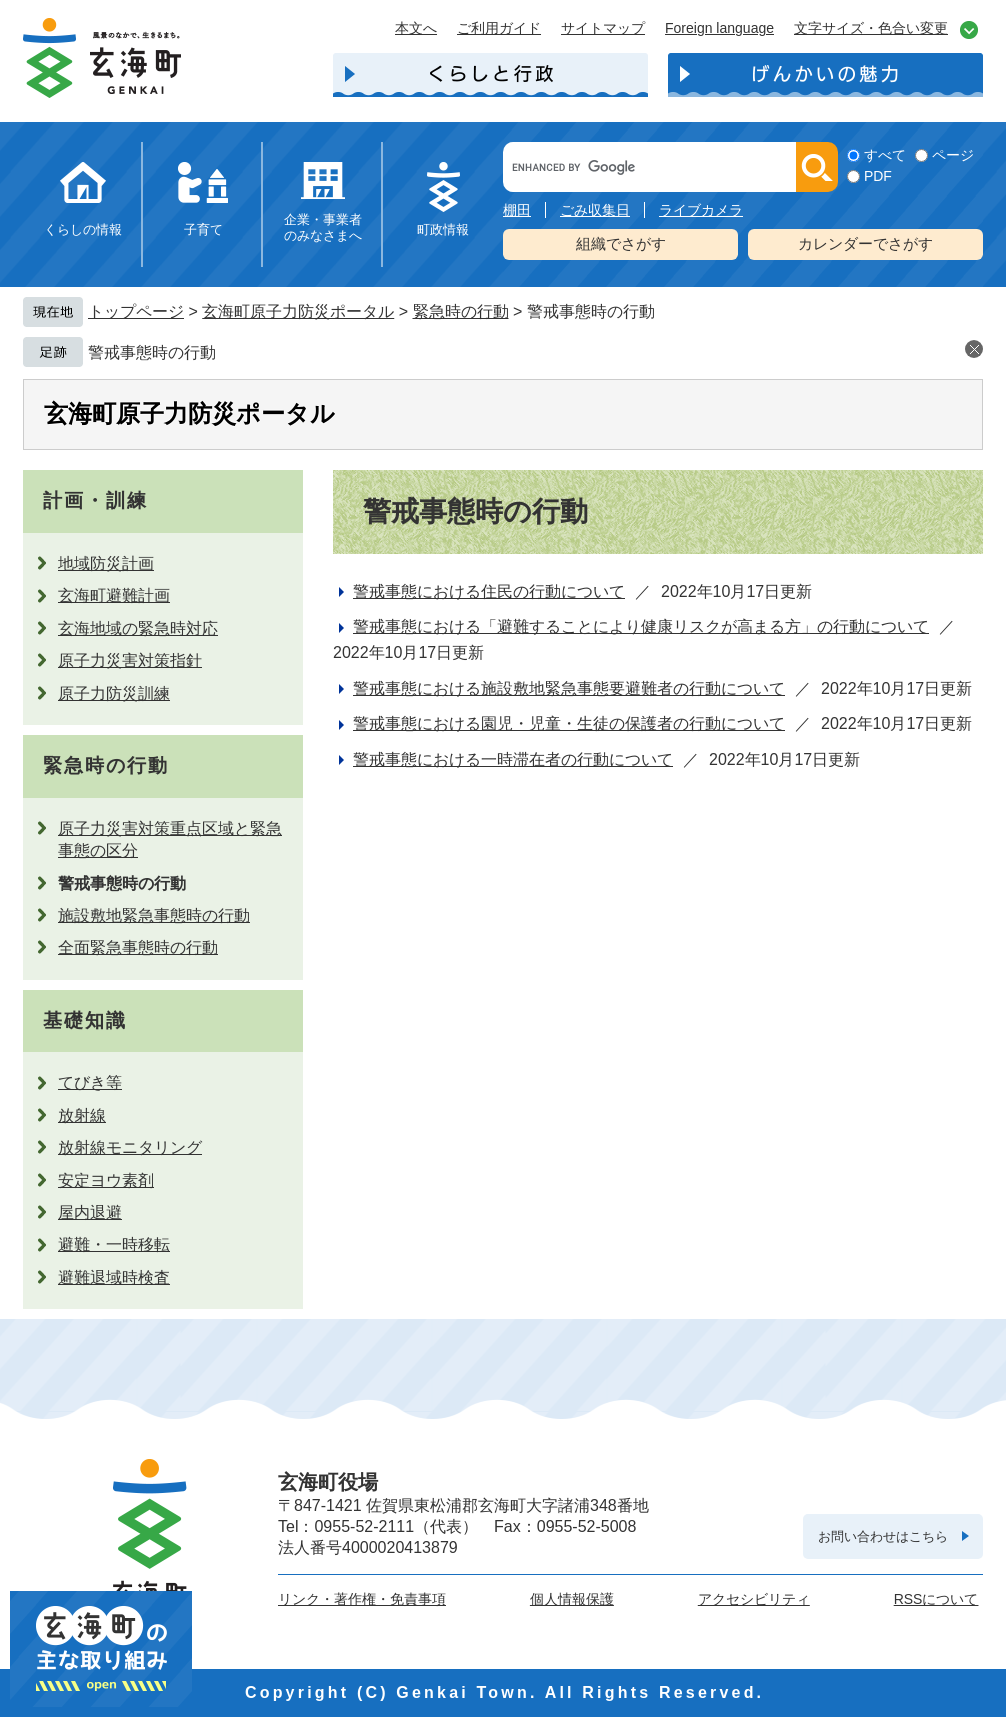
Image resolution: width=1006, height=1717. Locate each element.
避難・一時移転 (114, 1244)
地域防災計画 (106, 563)
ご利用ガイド (499, 28)
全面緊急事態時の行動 (138, 947)
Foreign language (719, 28)
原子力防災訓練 (114, 693)
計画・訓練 (95, 500)
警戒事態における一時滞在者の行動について (513, 759)
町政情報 (443, 229)
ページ (953, 155)
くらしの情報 (83, 229)
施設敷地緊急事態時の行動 (154, 915)
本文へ (416, 28)
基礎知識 (85, 1020)
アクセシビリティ (754, 1599)
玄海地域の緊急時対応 (138, 628)
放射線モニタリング (130, 1147)
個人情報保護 (572, 1599)
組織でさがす (621, 243)
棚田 (517, 210)
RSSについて (936, 1599)
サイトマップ (603, 28)
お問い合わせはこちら (883, 1536)
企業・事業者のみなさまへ (323, 227)
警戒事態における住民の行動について (489, 591)
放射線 (82, 1115)
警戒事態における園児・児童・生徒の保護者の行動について (569, 723)
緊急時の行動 (461, 311)
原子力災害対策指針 (130, 660)
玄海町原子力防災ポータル (298, 311)
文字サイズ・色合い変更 (871, 28)
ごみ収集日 (595, 210)
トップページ (136, 311)
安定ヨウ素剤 (106, 1180)
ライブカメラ (701, 210)
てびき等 (90, 1082)
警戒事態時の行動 (152, 352)
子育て (203, 229)
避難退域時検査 (114, 1277)
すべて (885, 155)
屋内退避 (90, 1212)
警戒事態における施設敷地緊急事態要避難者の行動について (569, 688)
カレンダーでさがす (865, 243)
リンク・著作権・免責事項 (362, 1599)
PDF (878, 176)
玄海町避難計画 (114, 595)
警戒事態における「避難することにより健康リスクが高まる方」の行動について (641, 626)
